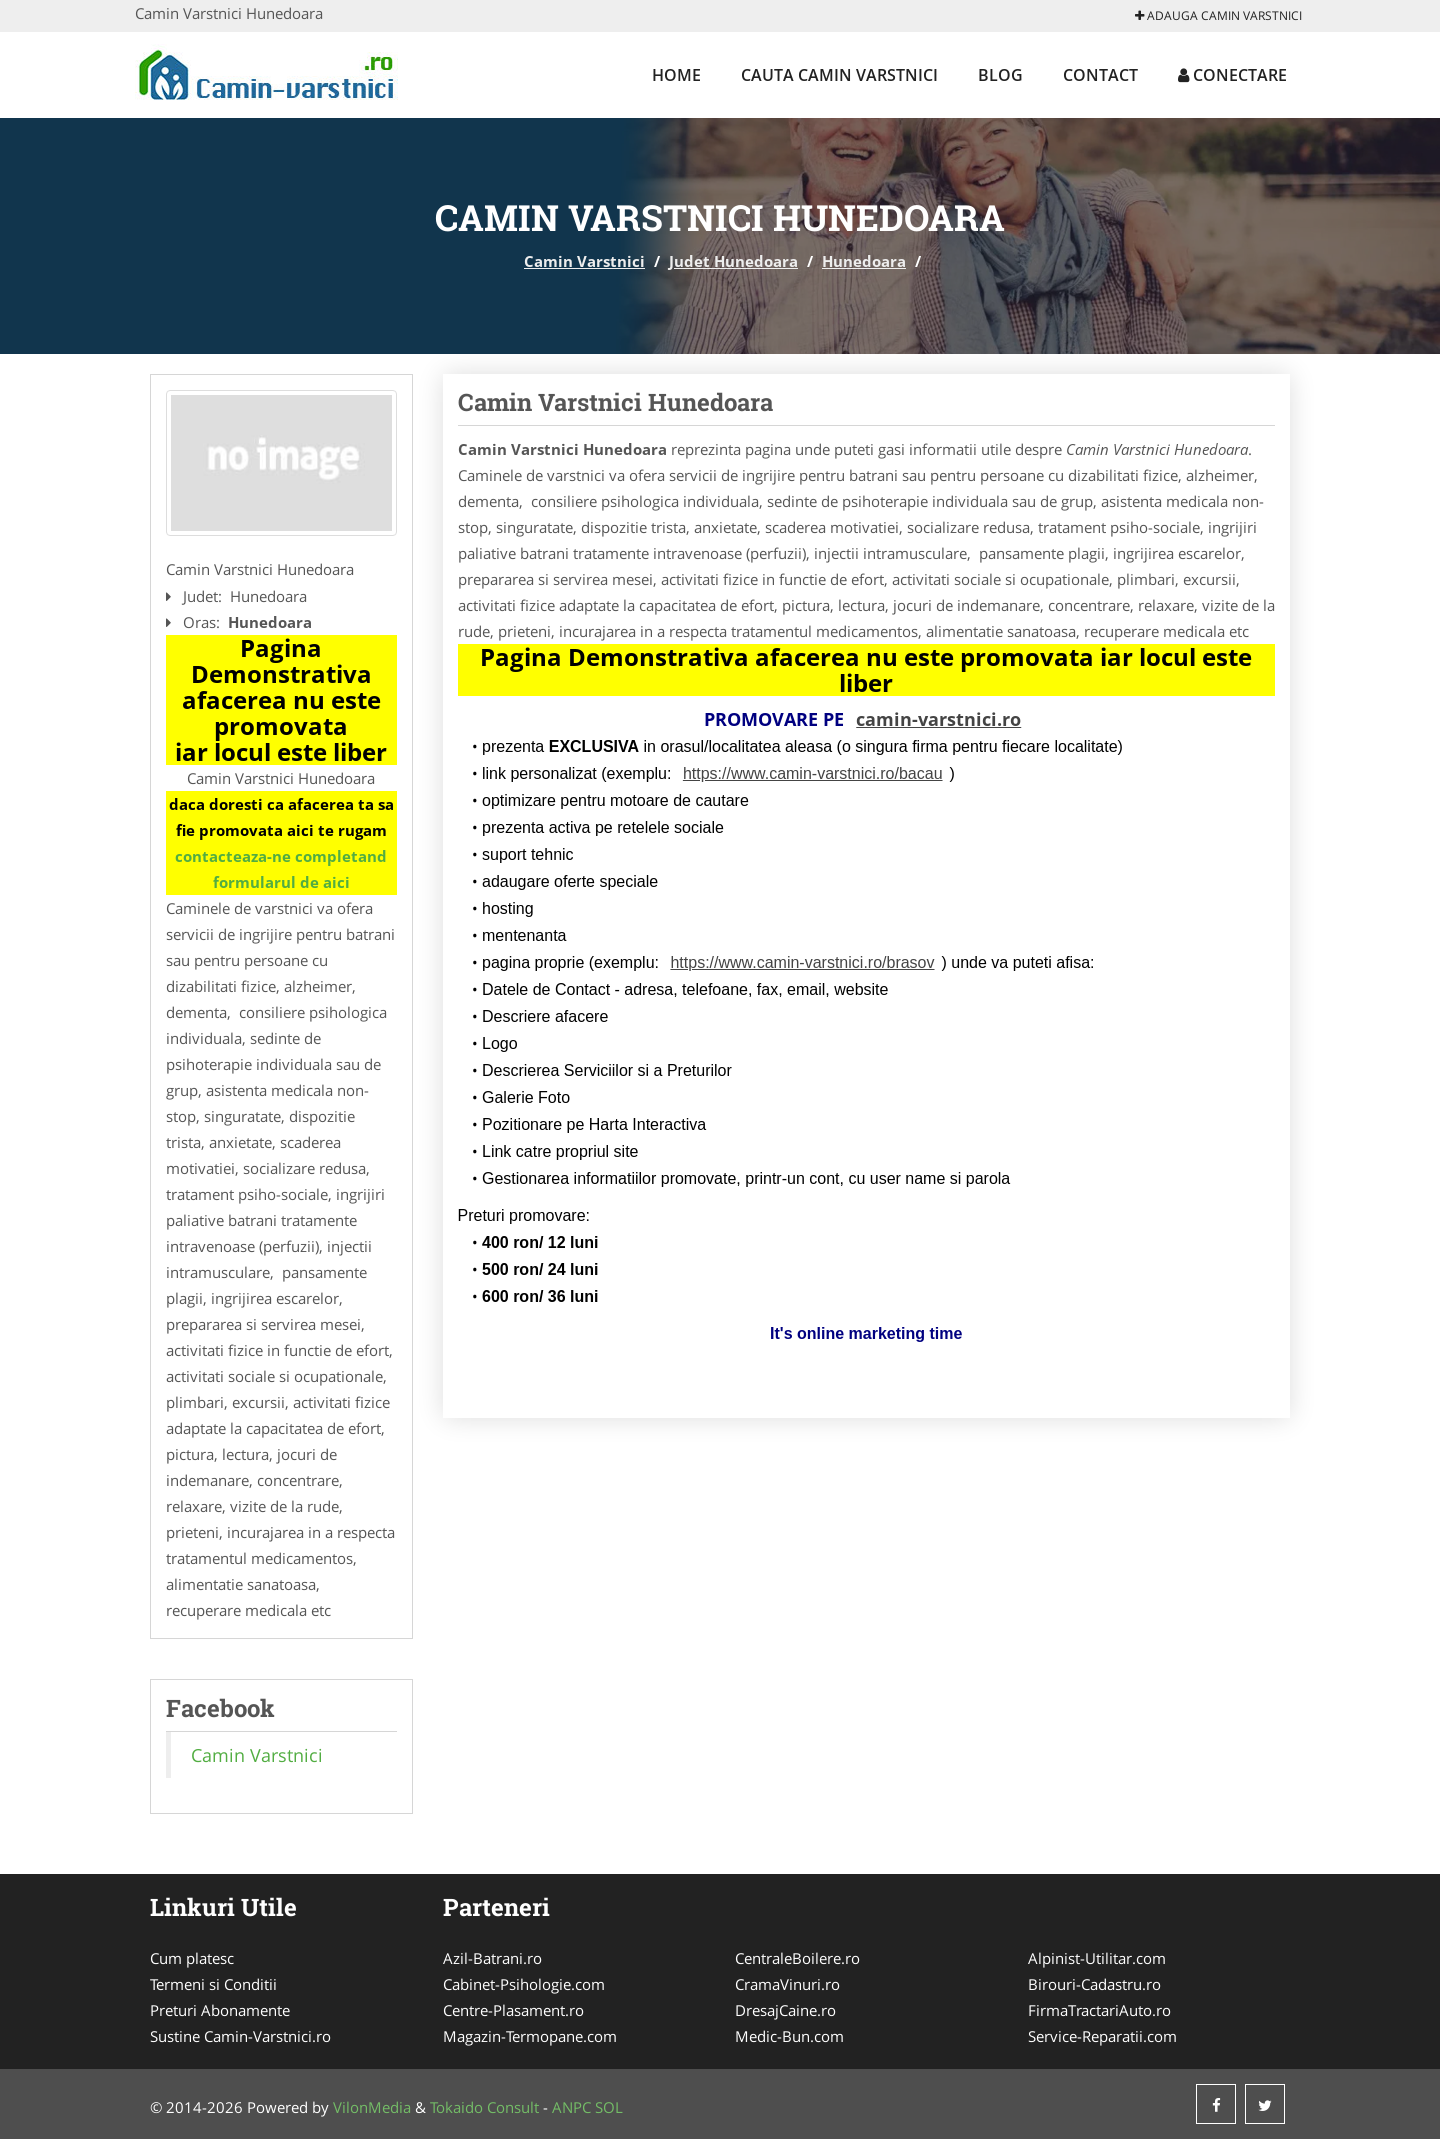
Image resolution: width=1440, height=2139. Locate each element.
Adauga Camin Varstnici (1218, 15)
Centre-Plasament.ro (513, 2010)
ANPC (571, 2107)
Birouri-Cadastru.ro (1094, 1984)
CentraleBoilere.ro (797, 1958)
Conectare (1232, 75)
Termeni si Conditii (213, 1984)
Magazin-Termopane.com (530, 2036)
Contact (1100, 75)
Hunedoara (864, 261)
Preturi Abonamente (220, 2010)
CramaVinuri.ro (787, 1984)
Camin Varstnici (584, 261)
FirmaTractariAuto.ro (1099, 2010)
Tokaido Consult (484, 2107)
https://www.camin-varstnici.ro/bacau (813, 773)
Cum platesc (192, 1958)
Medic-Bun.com (789, 2036)
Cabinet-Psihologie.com (524, 1984)
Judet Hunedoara (733, 261)
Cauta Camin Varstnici (839, 75)
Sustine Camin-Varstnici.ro (240, 2036)
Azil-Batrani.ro (492, 1958)
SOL (609, 2107)
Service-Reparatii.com (1102, 2036)
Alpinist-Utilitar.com (1097, 1958)
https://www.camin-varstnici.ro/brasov (802, 962)
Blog (1000, 75)
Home (676, 75)
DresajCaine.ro (785, 2010)
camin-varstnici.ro (938, 719)
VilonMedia (372, 2107)
